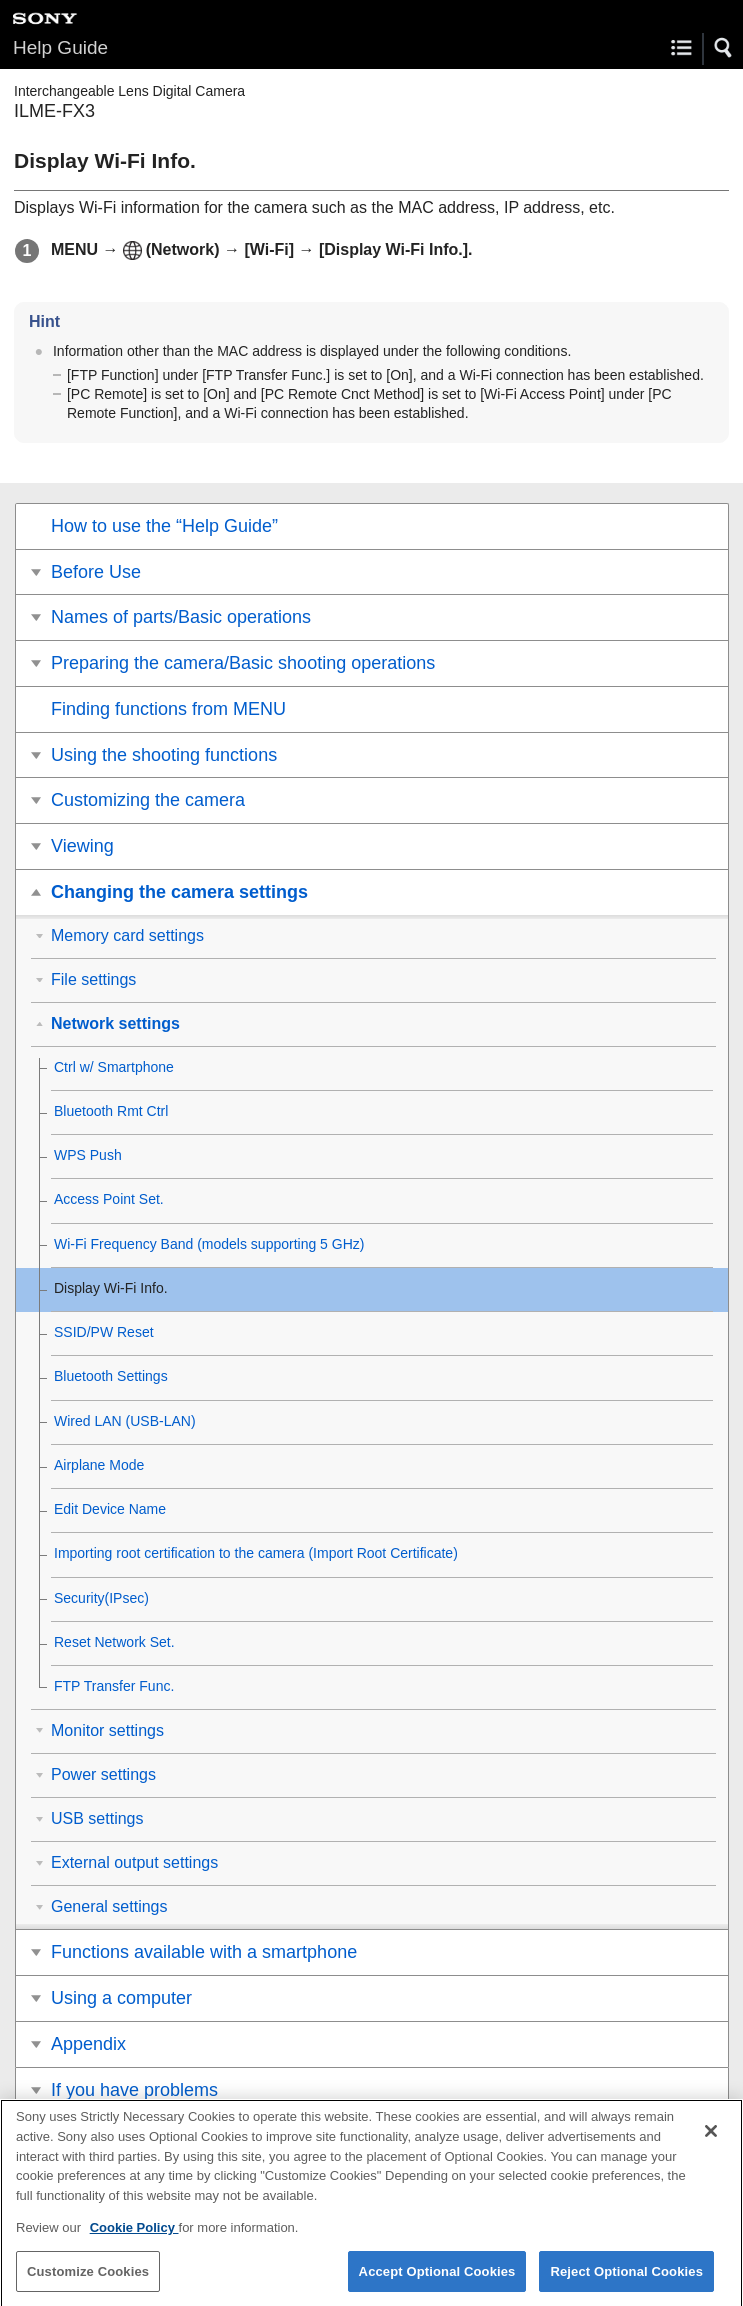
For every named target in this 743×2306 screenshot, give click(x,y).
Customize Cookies (88, 2281)
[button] (724, 48)
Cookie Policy (134, 2238)
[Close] (711, 2142)
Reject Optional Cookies (626, 2281)
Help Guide (60, 47)
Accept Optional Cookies (437, 2281)
